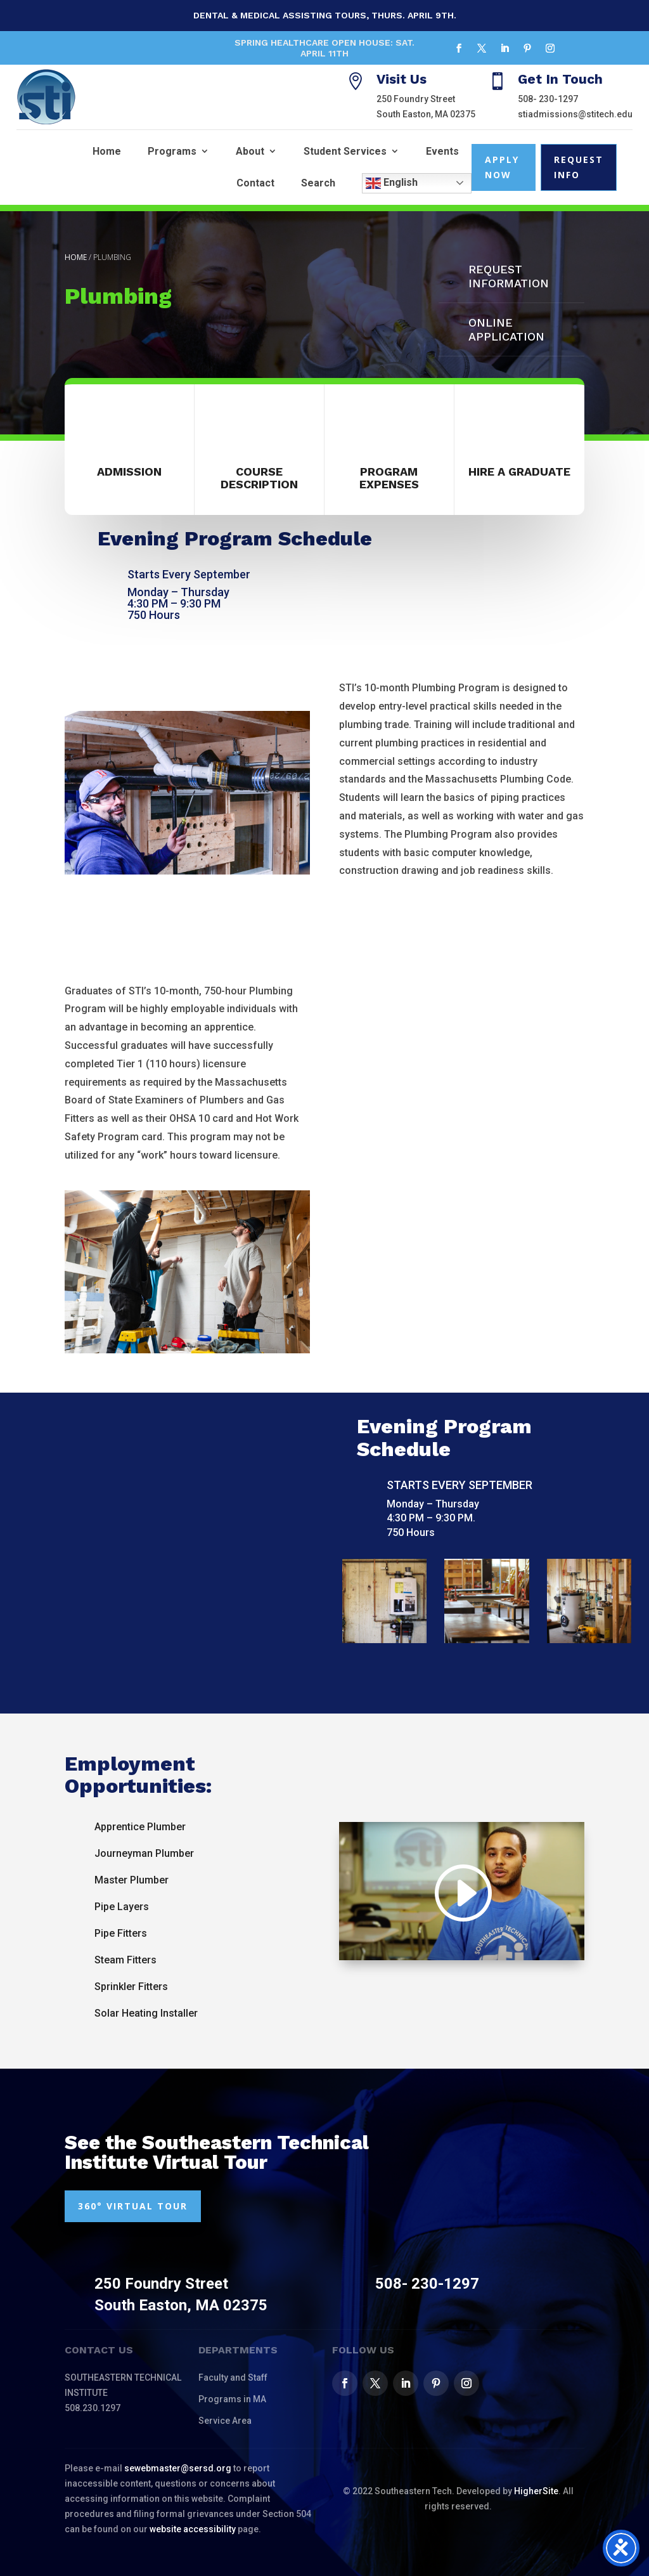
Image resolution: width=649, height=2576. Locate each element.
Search (318, 183)
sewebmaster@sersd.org (177, 2468)
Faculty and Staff (232, 2377)
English (392, 183)
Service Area (225, 2421)
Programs (172, 151)
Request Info (578, 167)
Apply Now (502, 167)
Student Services (345, 151)
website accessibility (193, 2529)
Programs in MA (232, 2399)
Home (107, 151)
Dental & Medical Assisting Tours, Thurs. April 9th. (324, 15)
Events (442, 151)
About (250, 151)
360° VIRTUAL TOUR (133, 2206)
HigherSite (536, 2491)
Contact (255, 183)
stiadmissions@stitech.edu (575, 114)
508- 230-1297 (548, 99)
